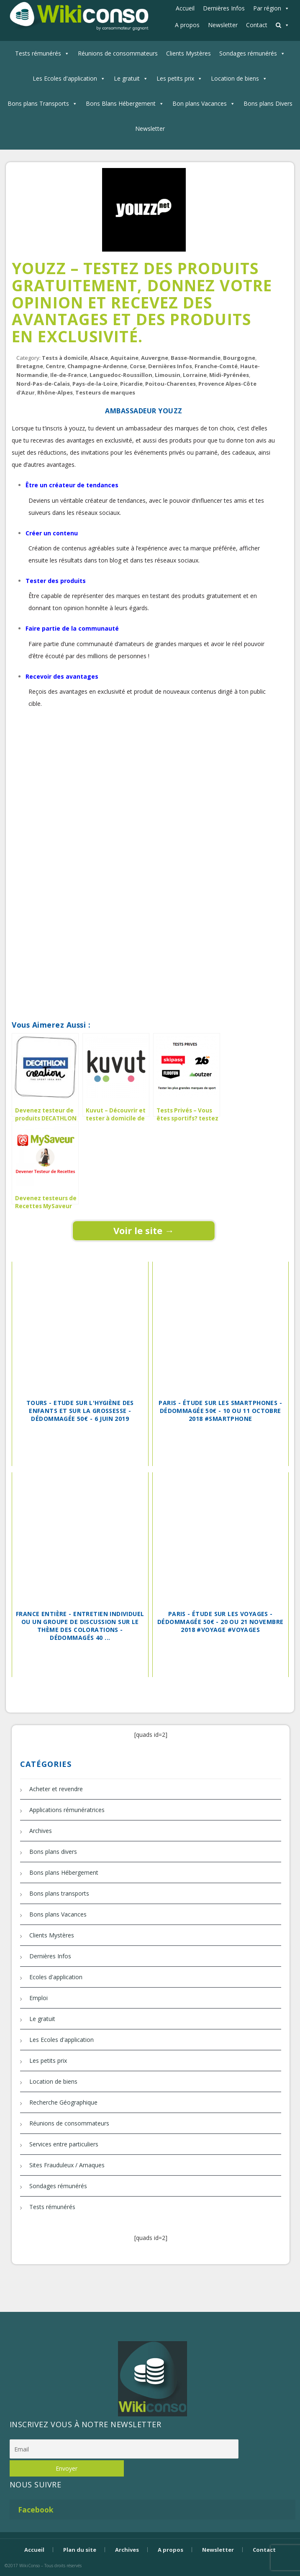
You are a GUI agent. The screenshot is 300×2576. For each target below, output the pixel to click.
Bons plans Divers (268, 103)
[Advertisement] (144, 788)
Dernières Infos (224, 8)
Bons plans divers (53, 1852)
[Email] (124, 2449)
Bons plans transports (59, 1893)
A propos (187, 25)
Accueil (185, 8)
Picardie (131, 383)
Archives (40, 1831)
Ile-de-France (68, 375)
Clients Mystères (188, 53)
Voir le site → (143, 1230)
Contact (256, 25)
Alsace (99, 357)
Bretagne (29, 366)
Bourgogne (239, 357)
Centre (55, 366)
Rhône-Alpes (55, 392)
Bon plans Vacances (199, 103)
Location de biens (235, 78)
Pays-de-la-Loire (95, 383)
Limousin (167, 375)
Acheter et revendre (56, 1789)
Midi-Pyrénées (229, 375)
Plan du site (79, 2549)
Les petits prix (175, 78)
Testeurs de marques (105, 392)
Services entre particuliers (63, 2144)
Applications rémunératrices (67, 1810)
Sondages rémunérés (248, 53)
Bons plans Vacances (58, 1914)
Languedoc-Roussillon (121, 375)
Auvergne (154, 357)
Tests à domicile (64, 357)
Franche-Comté (216, 366)
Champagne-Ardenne (97, 366)
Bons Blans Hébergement (121, 103)
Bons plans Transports (38, 103)
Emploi (38, 1998)
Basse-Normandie (196, 357)
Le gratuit (127, 78)
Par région (267, 8)
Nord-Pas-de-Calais (43, 383)
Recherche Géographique (63, 2102)
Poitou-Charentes (170, 383)
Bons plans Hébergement (63, 1872)
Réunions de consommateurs (118, 53)
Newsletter (223, 25)
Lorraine (195, 375)
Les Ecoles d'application (65, 78)
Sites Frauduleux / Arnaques (67, 2165)
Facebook (36, 2510)
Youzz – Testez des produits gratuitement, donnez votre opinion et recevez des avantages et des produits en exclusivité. (142, 302)
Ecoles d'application (55, 1977)
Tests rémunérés (38, 53)
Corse (138, 366)
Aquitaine (124, 357)
